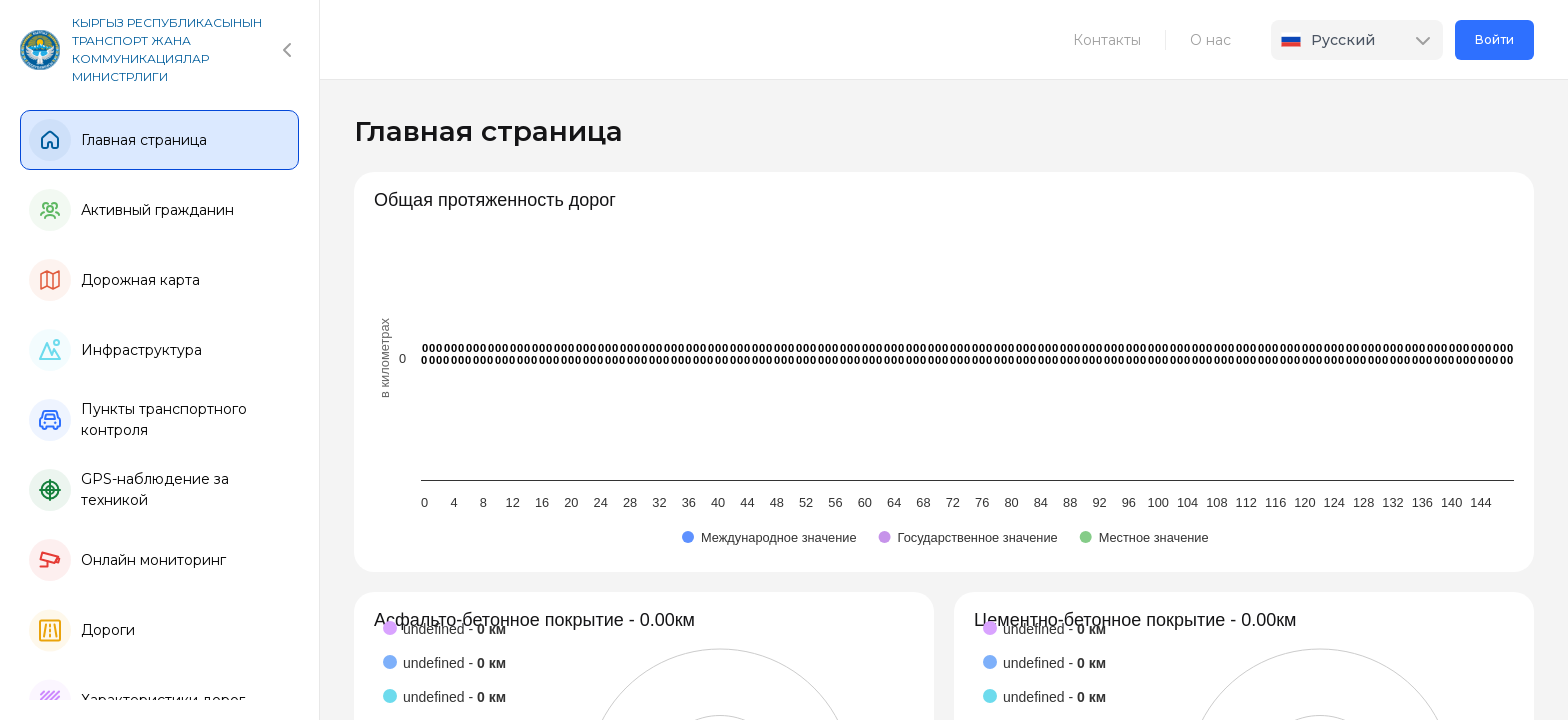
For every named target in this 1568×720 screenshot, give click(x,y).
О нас (1210, 40)
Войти (1494, 39)
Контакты (1107, 40)
